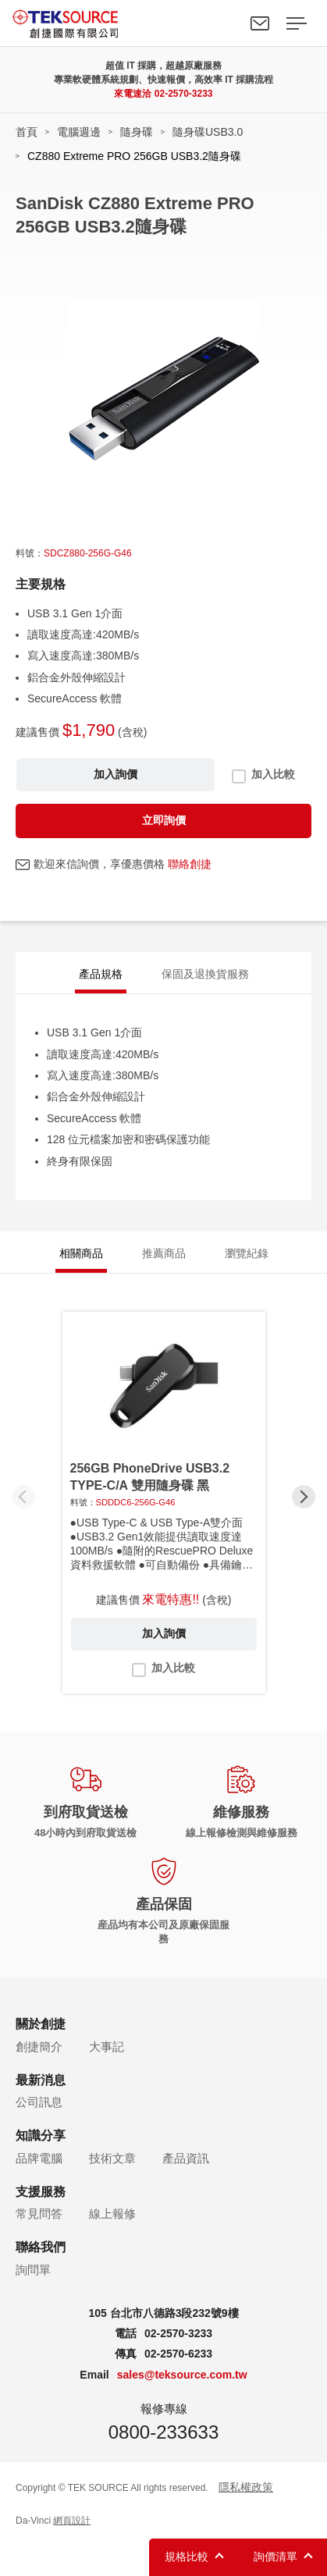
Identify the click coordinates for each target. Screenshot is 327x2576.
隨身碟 (136, 132)
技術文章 (112, 2158)
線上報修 (112, 2213)
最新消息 (41, 2080)
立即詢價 (164, 820)
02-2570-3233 (184, 93)
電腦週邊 (79, 132)
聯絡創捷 (189, 864)
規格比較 (186, 2556)
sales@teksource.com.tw (182, 2374)
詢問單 (33, 2269)
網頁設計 (72, 2520)
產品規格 (101, 974)
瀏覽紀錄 (246, 1253)
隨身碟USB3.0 (207, 132)
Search (224, 23)
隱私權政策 (246, 2487)
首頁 (26, 132)
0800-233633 (163, 2432)
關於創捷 (41, 2024)
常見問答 (39, 2213)
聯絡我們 (260, 23)
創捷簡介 (39, 2046)
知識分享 (41, 2135)
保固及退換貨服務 (205, 974)
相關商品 (81, 1253)
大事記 (106, 2046)
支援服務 (41, 2191)
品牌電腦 (39, 2158)
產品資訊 (185, 2158)
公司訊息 (39, 2102)
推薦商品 (164, 1253)
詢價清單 (275, 2556)
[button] (303, 1496)
